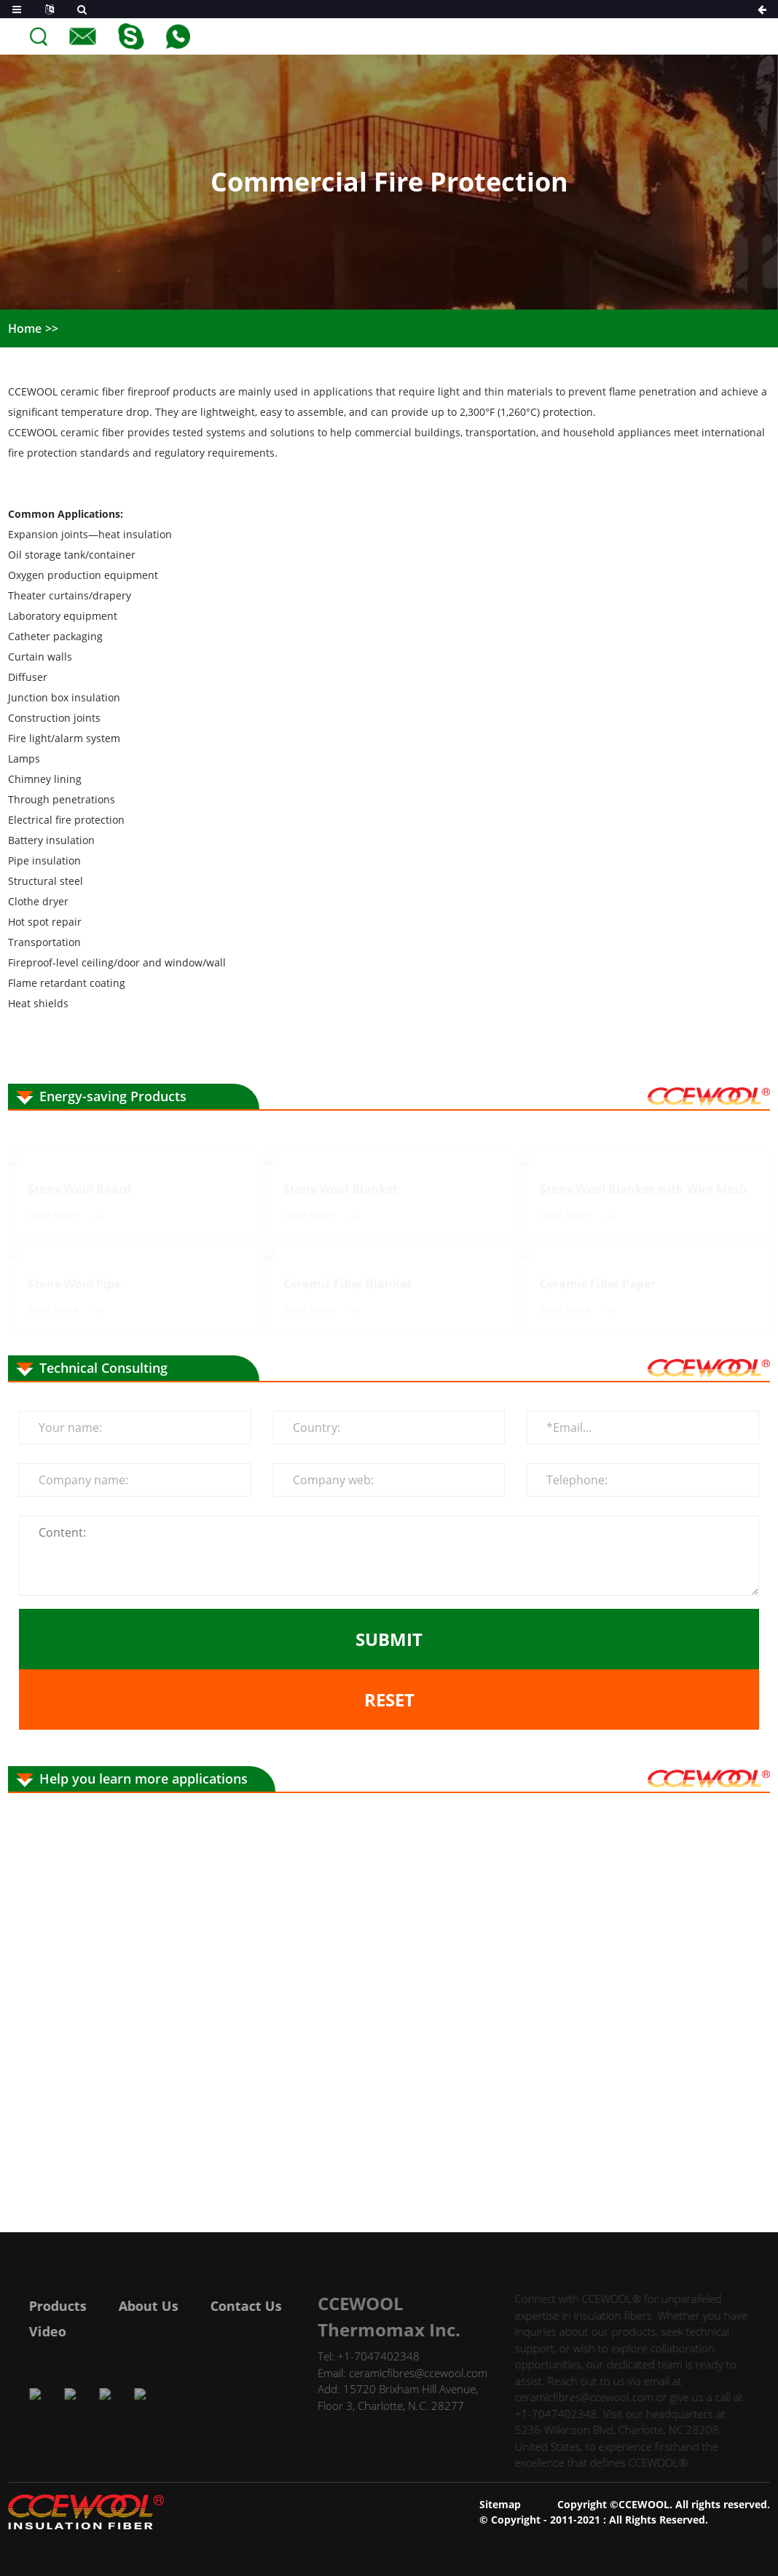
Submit (389, 1639)
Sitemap (500, 2504)
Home (25, 328)
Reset (389, 1699)
